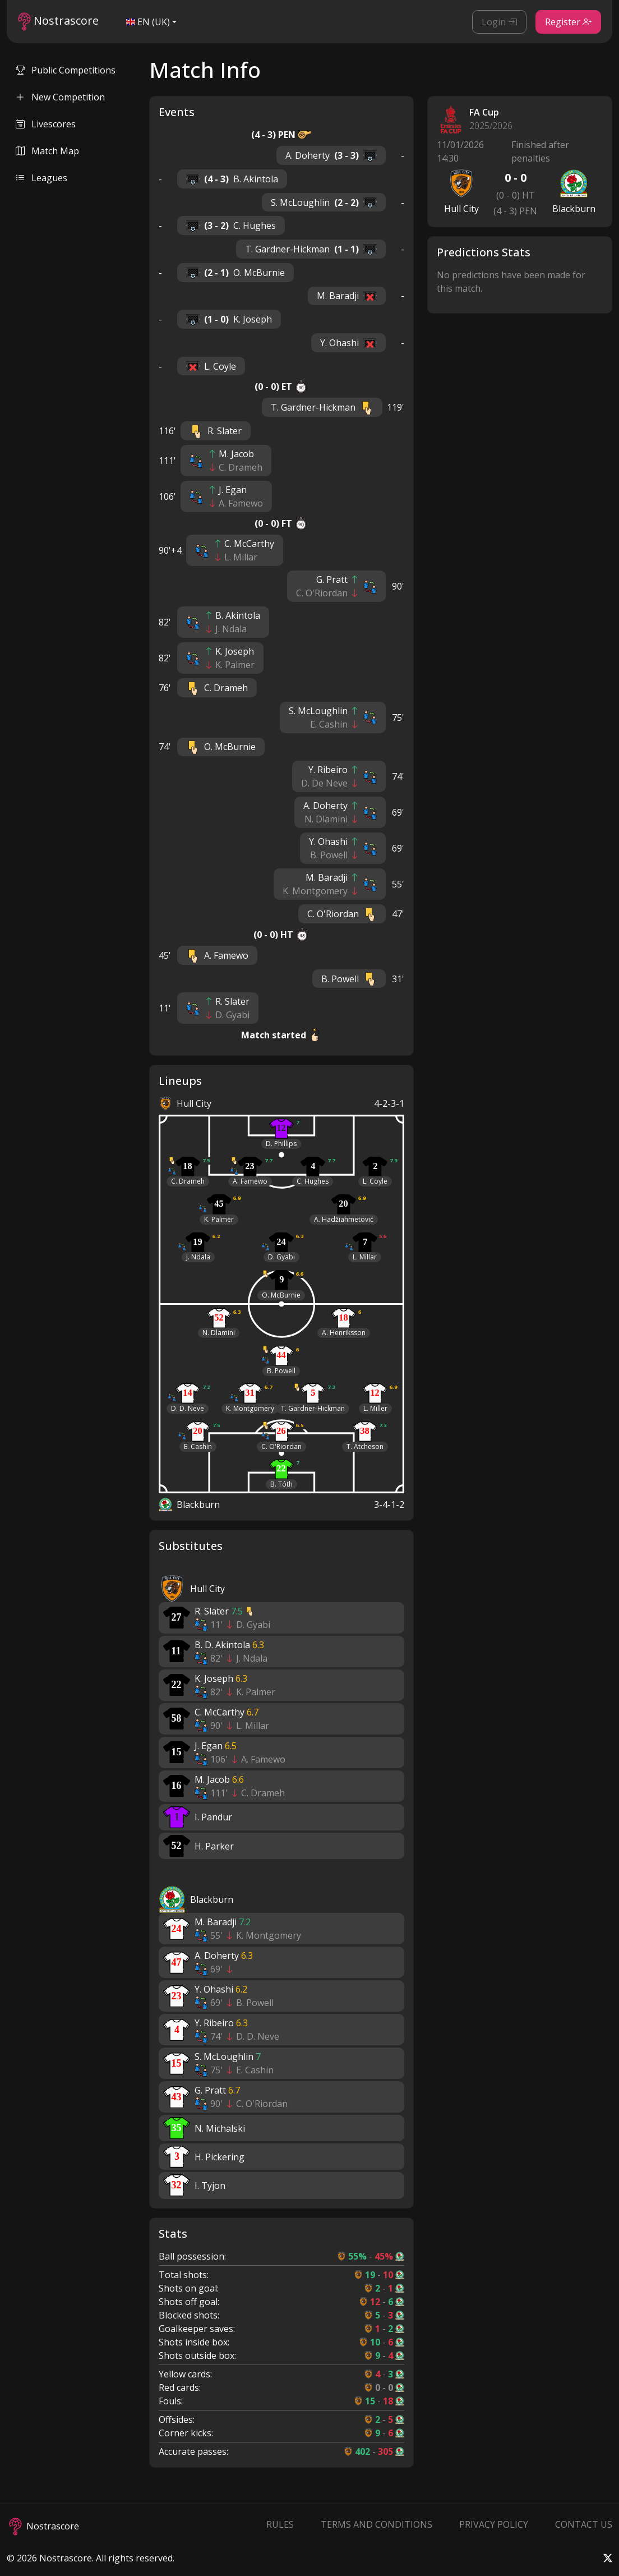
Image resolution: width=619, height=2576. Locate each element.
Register (568, 22)
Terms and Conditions (376, 2524)
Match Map (47, 151)
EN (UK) (148, 22)
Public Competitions (66, 70)
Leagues (41, 178)
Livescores (46, 124)
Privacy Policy (493, 2524)
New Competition (60, 97)
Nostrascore (58, 21)
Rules (280, 2524)
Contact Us (583, 2524)
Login (499, 22)
